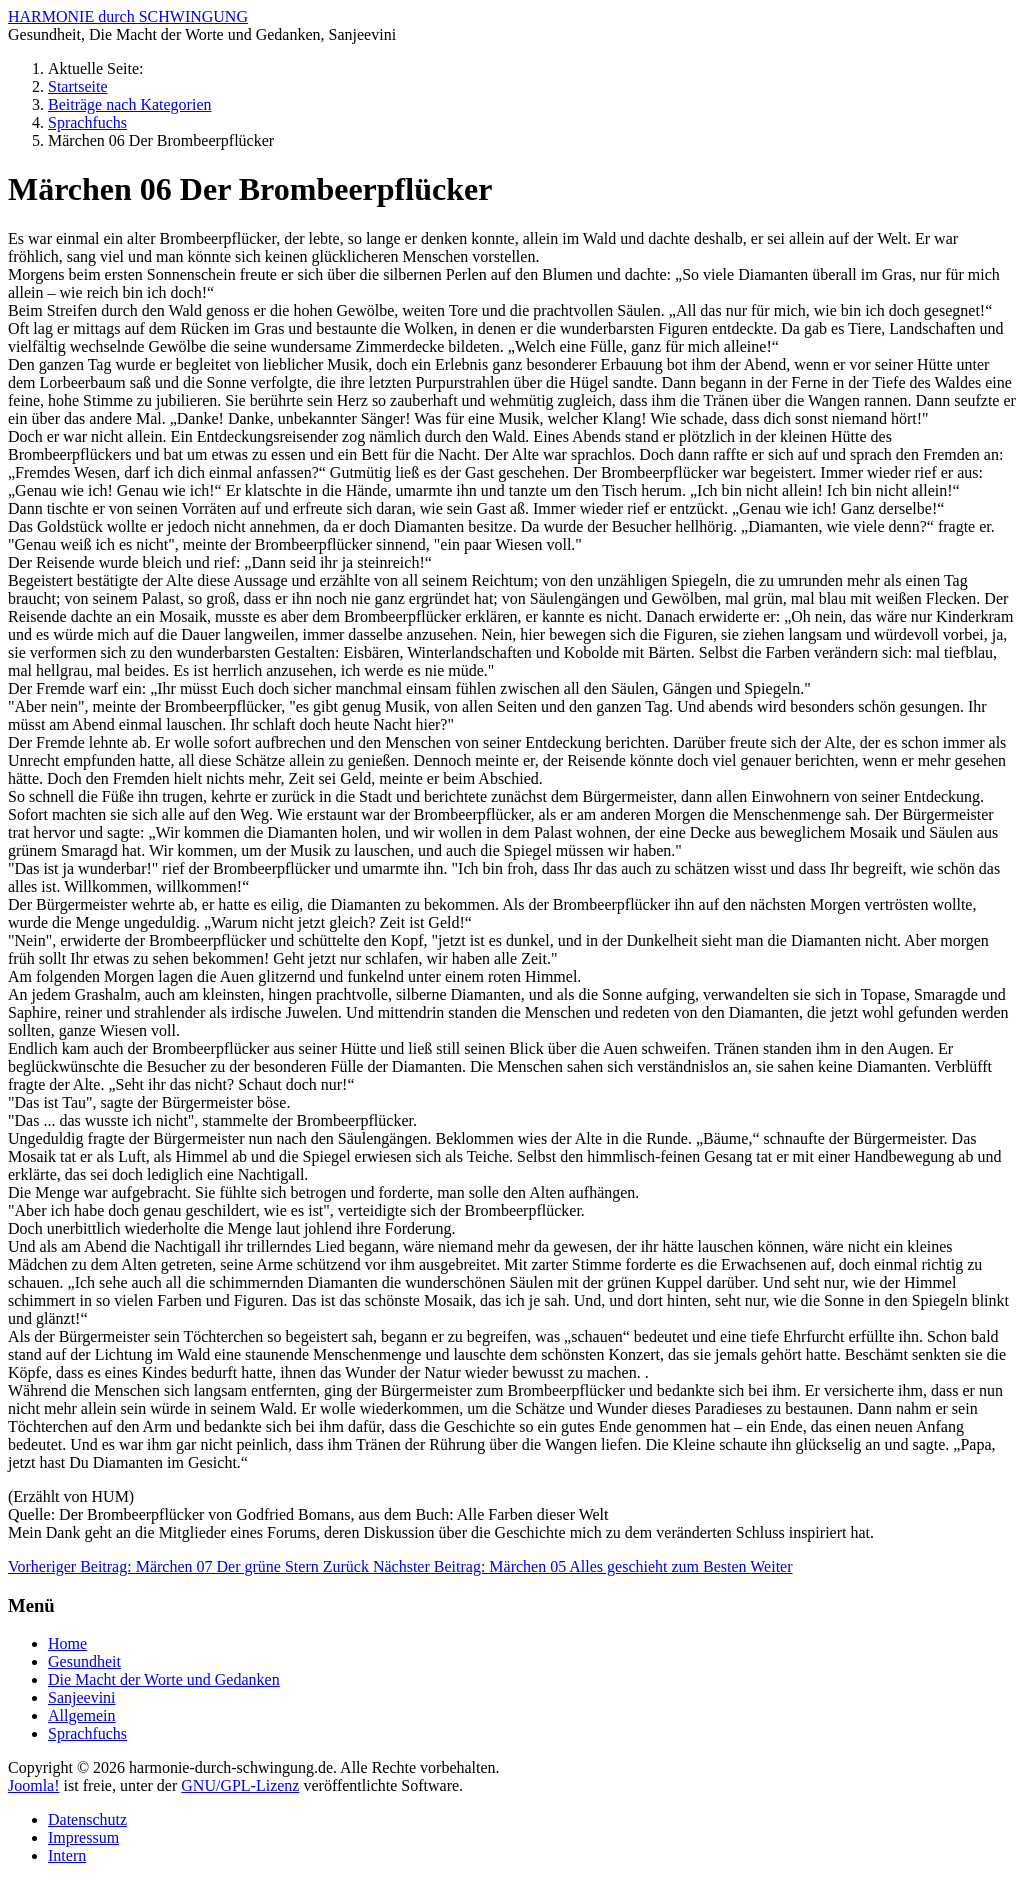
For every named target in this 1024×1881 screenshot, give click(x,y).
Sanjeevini (82, 1697)
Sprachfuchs (87, 1733)
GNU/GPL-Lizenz (240, 1785)
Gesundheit (84, 1661)
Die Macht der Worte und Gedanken (164, 1679)
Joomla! (34, 1785)
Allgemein (82, 1715)
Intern (67, 1855)
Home (67, 1643)
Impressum (83, 1837)
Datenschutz (87, 1819)
